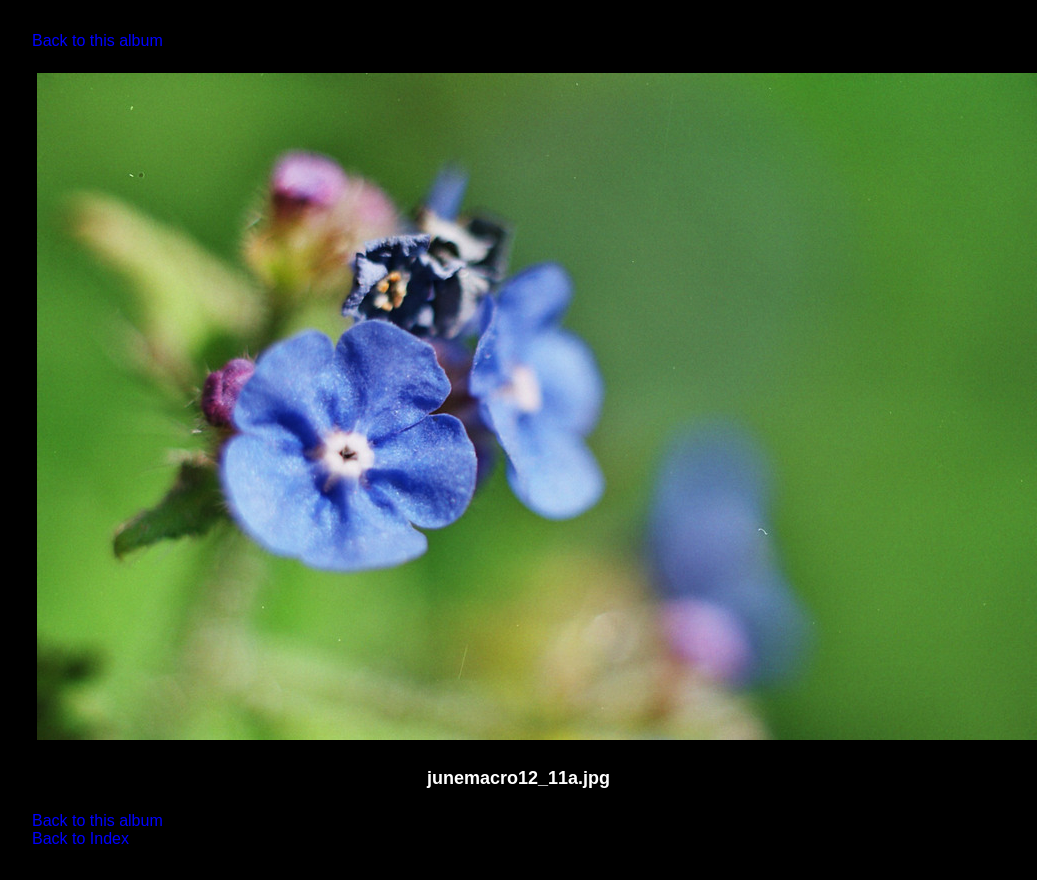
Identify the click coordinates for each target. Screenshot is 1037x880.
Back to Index (80, 838)
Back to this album (97, 40)
